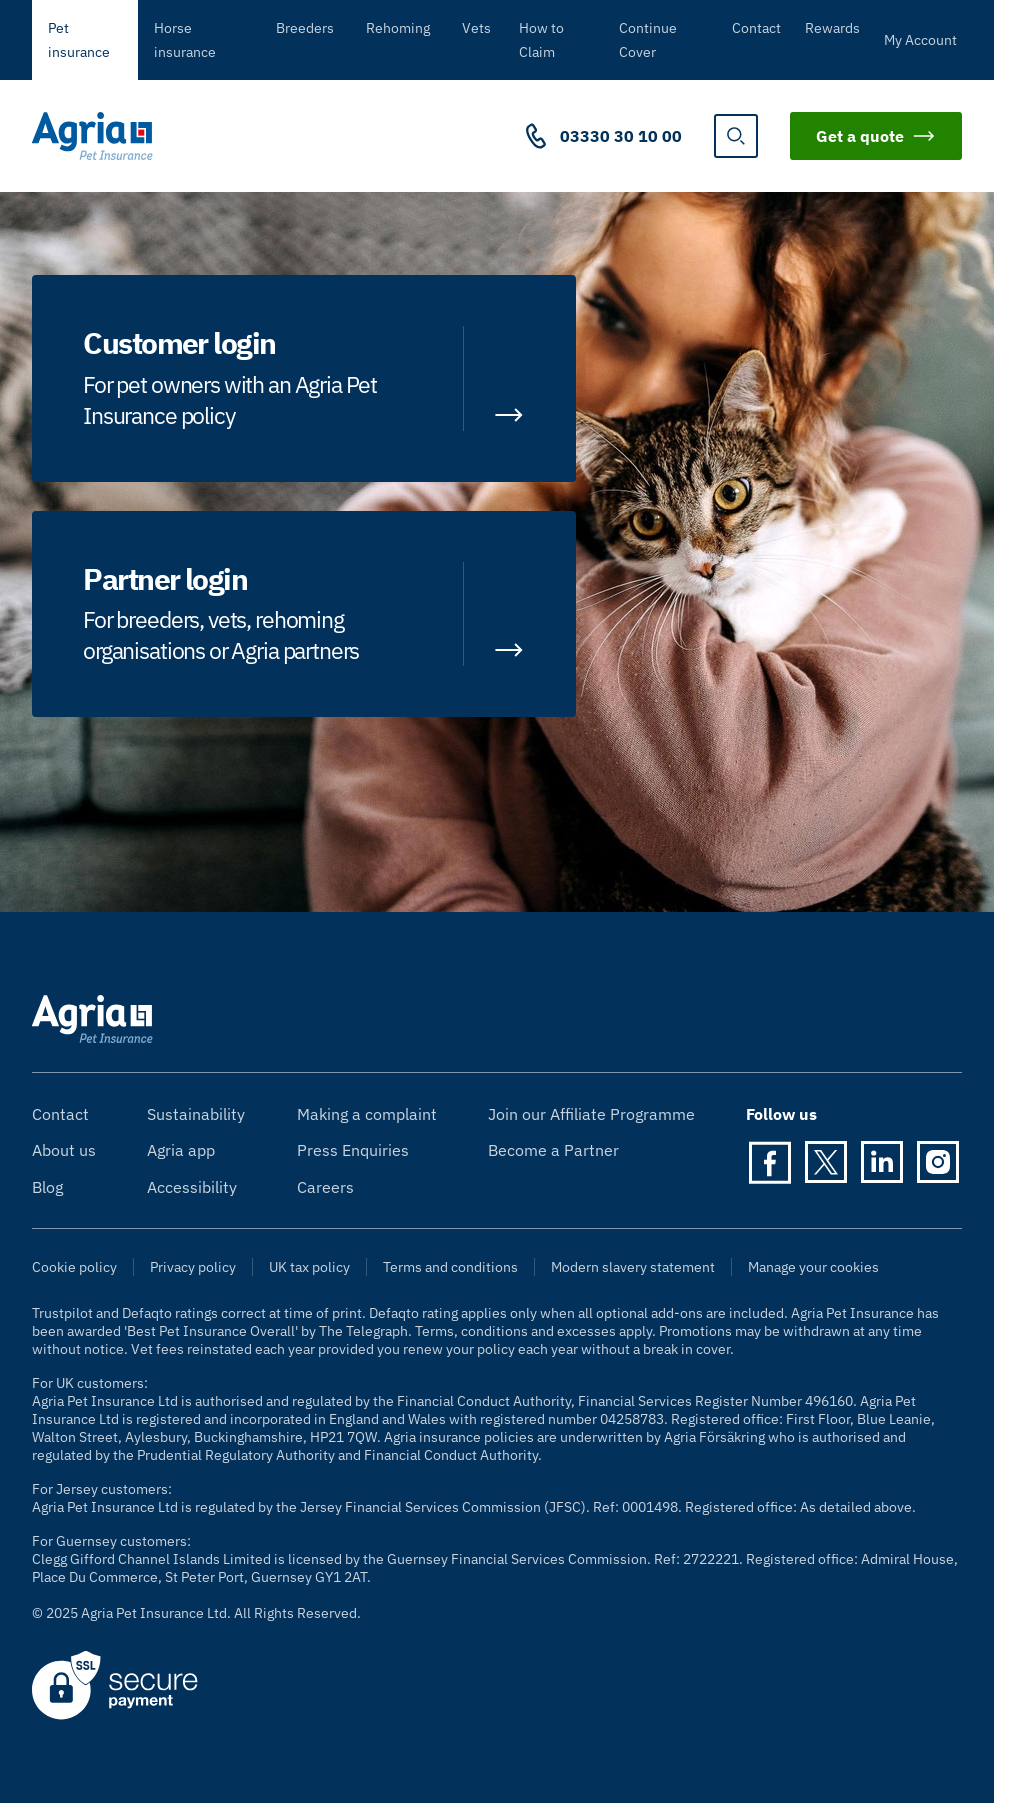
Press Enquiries (353, 1150)
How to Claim (541, 40)
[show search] (736, 136)
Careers (325, 1187)
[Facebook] (770, 1162)
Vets (476, 28)
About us (64, 1150)
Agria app (181, 1150)
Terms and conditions (450, 1267)
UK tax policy (309, 1267)
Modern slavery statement (633, 1267)
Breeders (305, 28)
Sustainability (196, 1114)
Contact (756, 28)
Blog (47, 1187)
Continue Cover (648, 40)
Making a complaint (367, 1114)
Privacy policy (193, 1267)
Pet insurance (79, 40)
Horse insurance (185, 40)
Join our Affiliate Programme (591, 1114)
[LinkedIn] (882, 1162)
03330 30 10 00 (621, 136)
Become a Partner (553, 1150)
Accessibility (192, 1187)
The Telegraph (363, 1331)
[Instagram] (938, 1162)
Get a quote (876, 136)
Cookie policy (74, 1267)
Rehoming (398, 28)
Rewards (832, 28)
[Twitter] (826, 1162)
